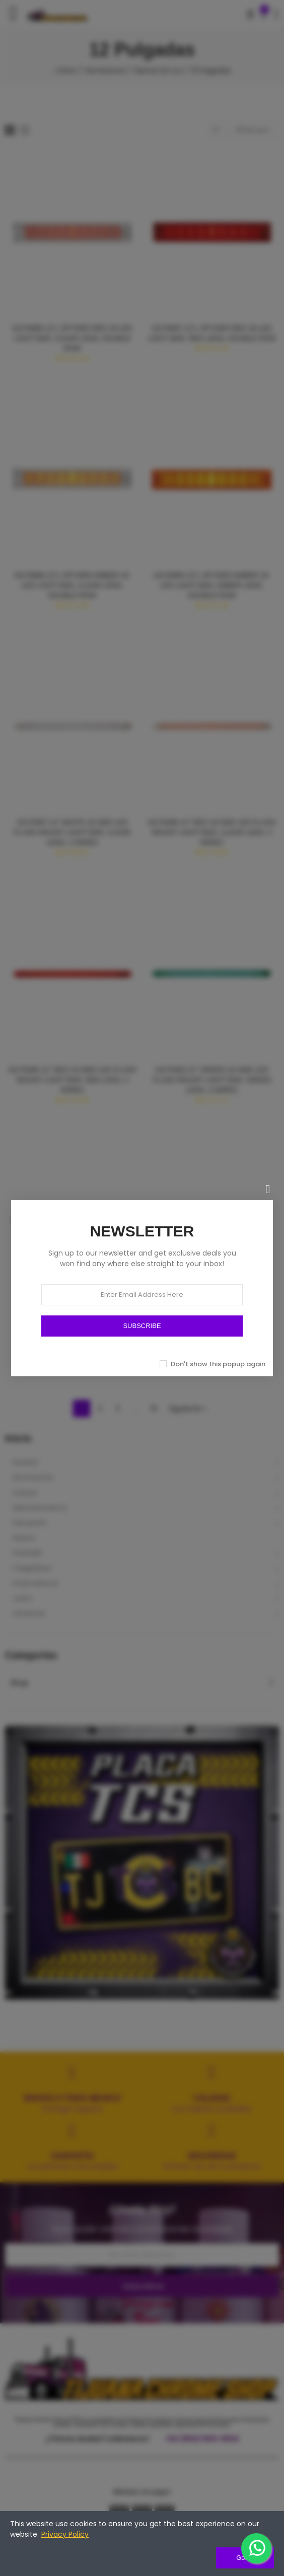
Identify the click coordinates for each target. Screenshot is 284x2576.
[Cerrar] (268, 1189)
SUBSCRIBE (142, 1326)
